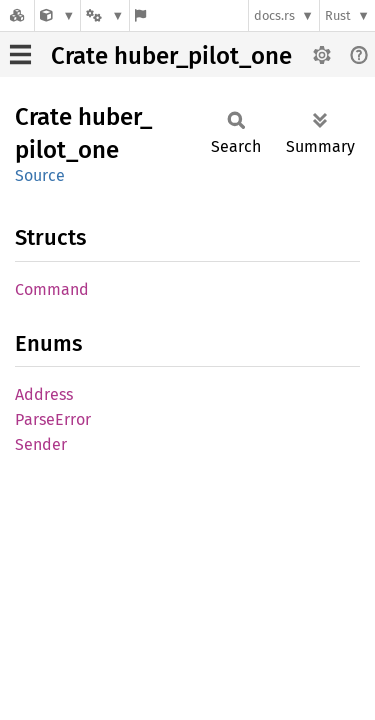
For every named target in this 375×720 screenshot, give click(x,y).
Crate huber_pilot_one (171, 56)
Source (40, 175)
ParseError (53, 419)
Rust (338, 15)
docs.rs (274, 15)
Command (52, 289)
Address (44, 394)
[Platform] (105, 15)
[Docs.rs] (17, 15)
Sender (41, 444)
